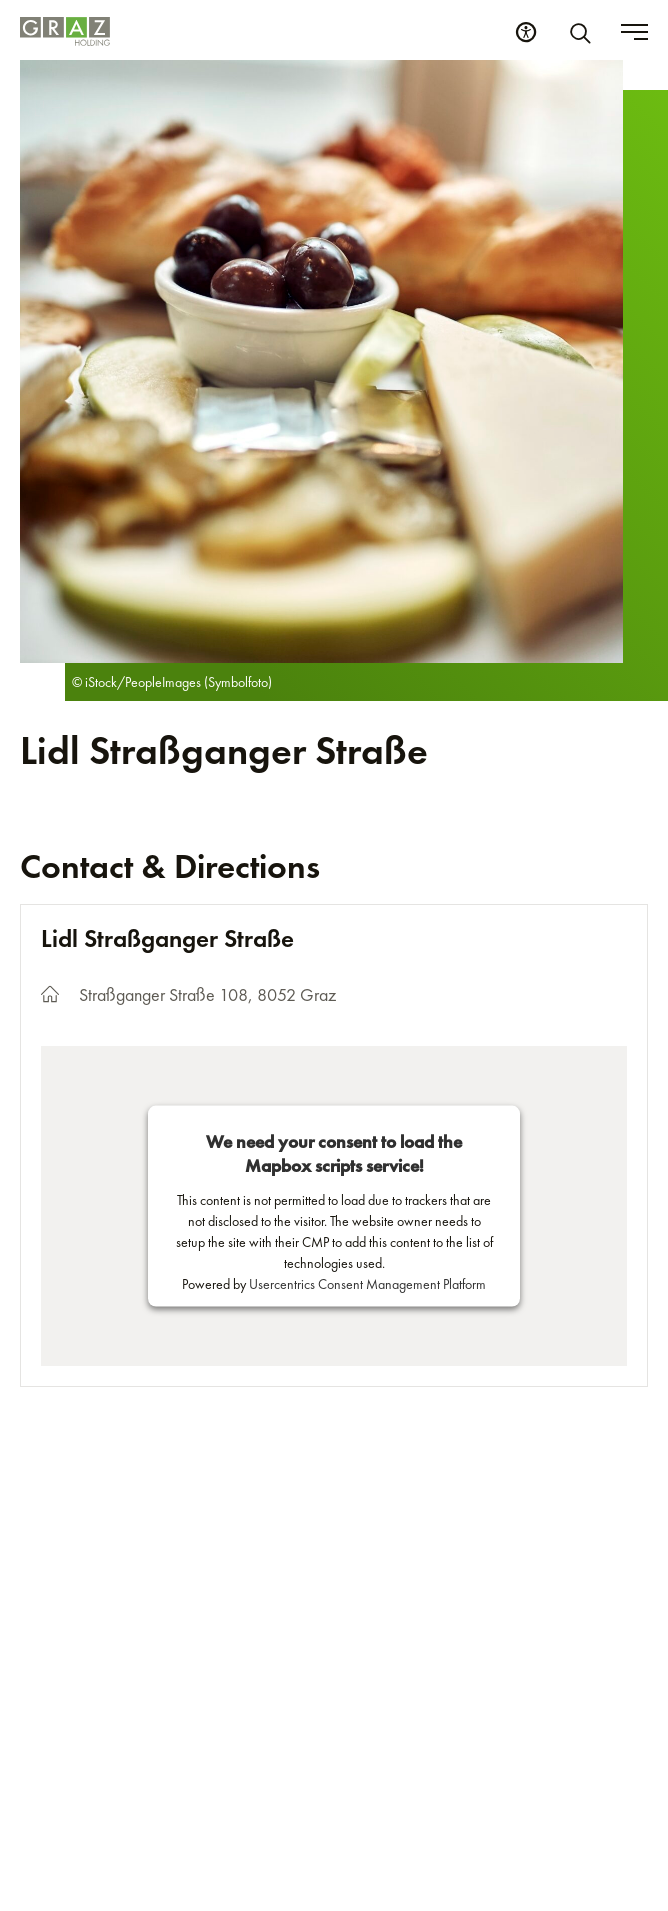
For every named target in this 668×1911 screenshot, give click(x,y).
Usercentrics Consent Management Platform (367, 1284)
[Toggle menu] (634, 32)
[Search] (584, 32)
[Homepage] (65, 31)
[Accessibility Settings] (526, 32)
